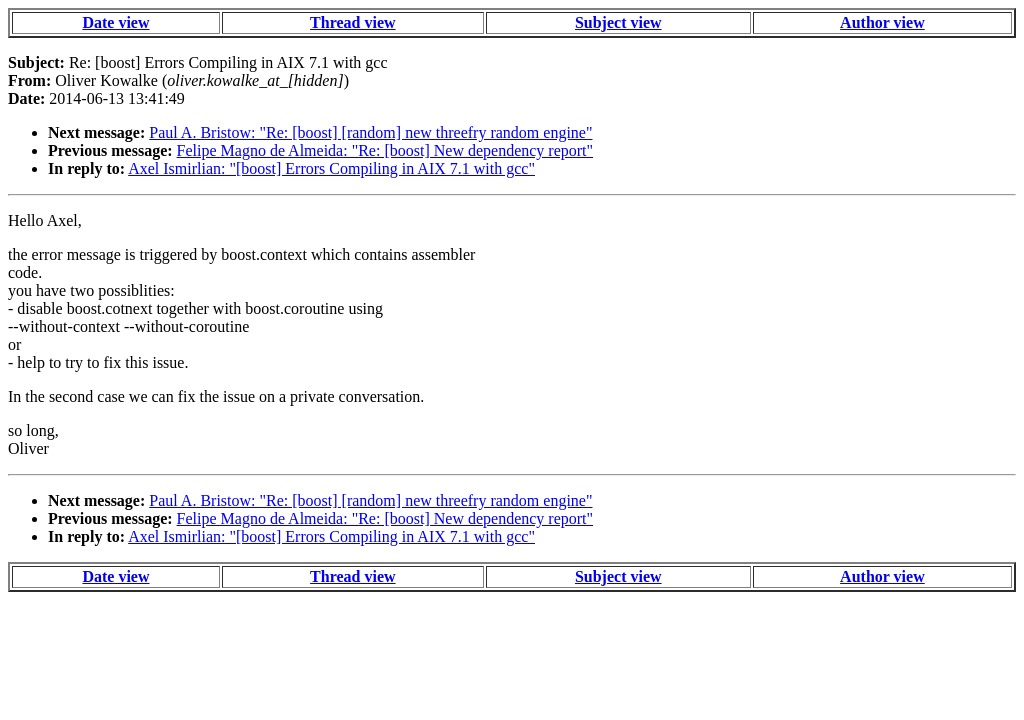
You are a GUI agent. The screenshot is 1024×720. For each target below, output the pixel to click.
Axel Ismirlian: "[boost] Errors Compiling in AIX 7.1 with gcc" (331, 168)
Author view (882, 22)
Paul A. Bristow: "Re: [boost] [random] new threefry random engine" (370, 132)
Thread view (352, 22)
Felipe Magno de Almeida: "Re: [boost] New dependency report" (385, 150)
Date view (115, 22)
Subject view (618, 22)
